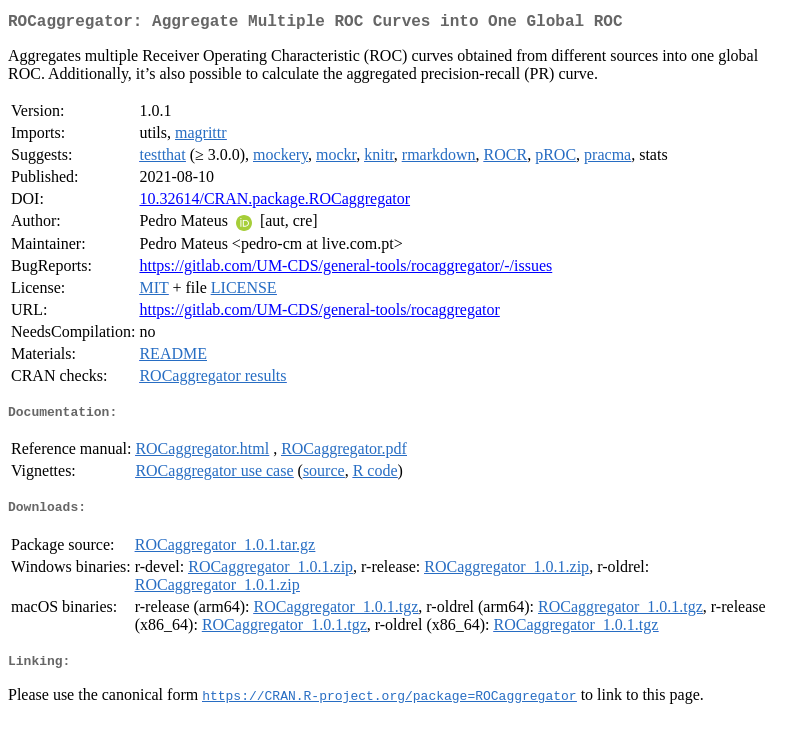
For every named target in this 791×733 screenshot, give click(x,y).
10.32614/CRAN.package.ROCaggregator (274, 202)
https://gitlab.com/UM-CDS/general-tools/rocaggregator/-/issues (345, 269)
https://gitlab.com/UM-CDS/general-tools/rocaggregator (319, 313)
